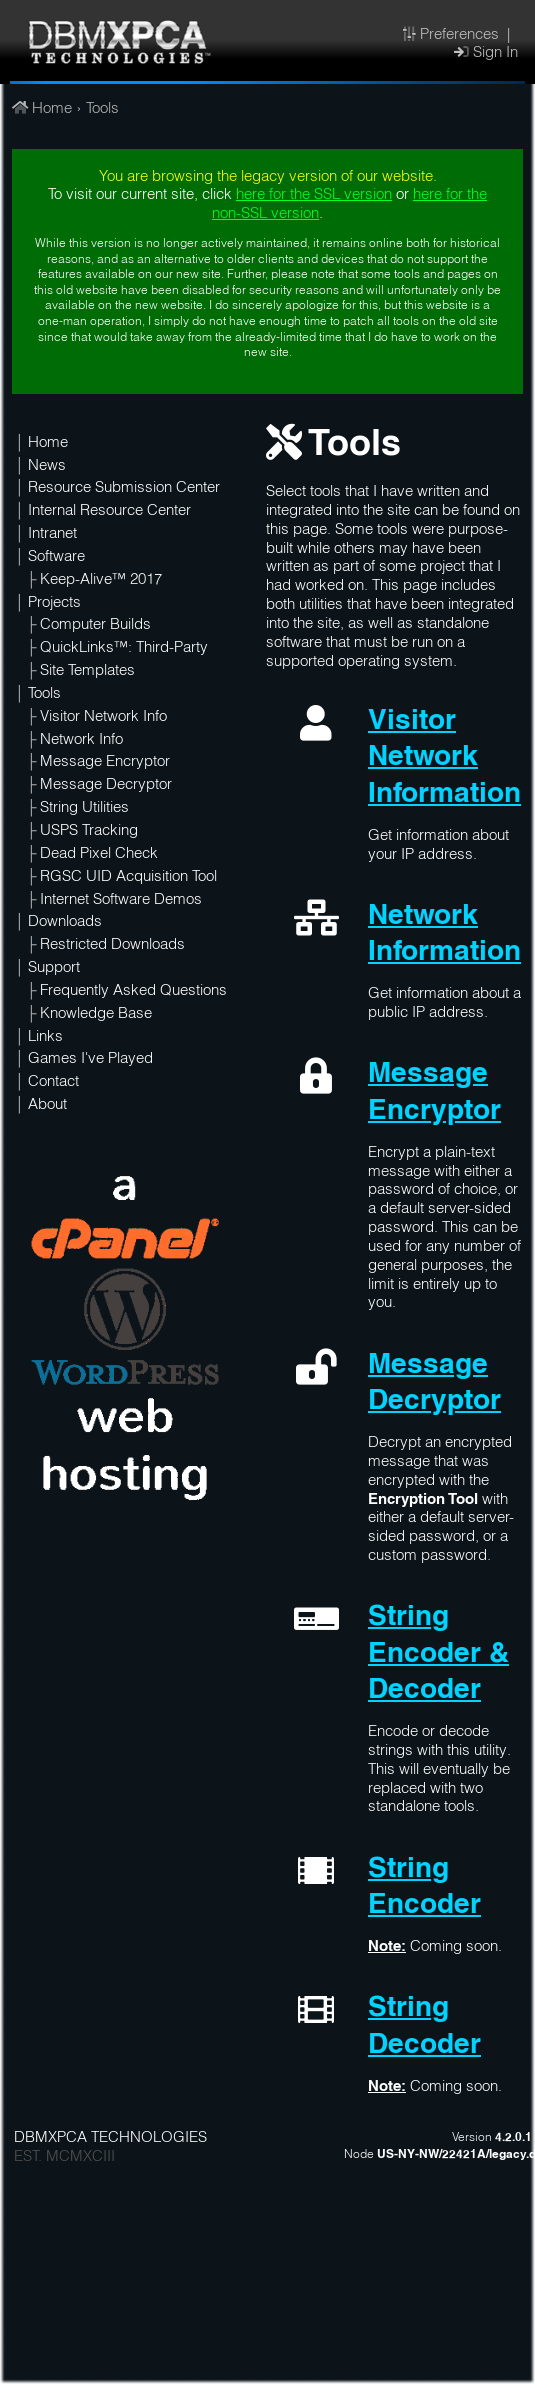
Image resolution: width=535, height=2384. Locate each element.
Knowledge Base (96, 1015)
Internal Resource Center (109, 512)
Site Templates (87, 672)
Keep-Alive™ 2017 (101, 581)
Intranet (52, 535)
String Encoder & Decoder (438, 1654)
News (47, 467)
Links (45, 1038)
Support (54, 969)
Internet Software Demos (121, 901)
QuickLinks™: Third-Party (124, 649)
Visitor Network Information (444, 758)
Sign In (486, 54)
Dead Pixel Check (99, 855)
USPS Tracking (89, 832)
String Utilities (84, 809)
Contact (53, 1083)
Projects (54, 604)
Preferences (451, 36)
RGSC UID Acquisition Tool (128, 878)
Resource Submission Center (124, 489)
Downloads (65, 923)
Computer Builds (95, 626)
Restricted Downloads (112, 946)
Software (56, 558)
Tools (102, 110)
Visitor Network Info (103, 718)
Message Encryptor (105, 763)
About (47, 1106)
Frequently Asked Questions (133, 992)
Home (42, 110)
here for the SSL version (314, 196)
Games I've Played (90, 1060)
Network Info (81, 741)
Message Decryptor (106, 786)
